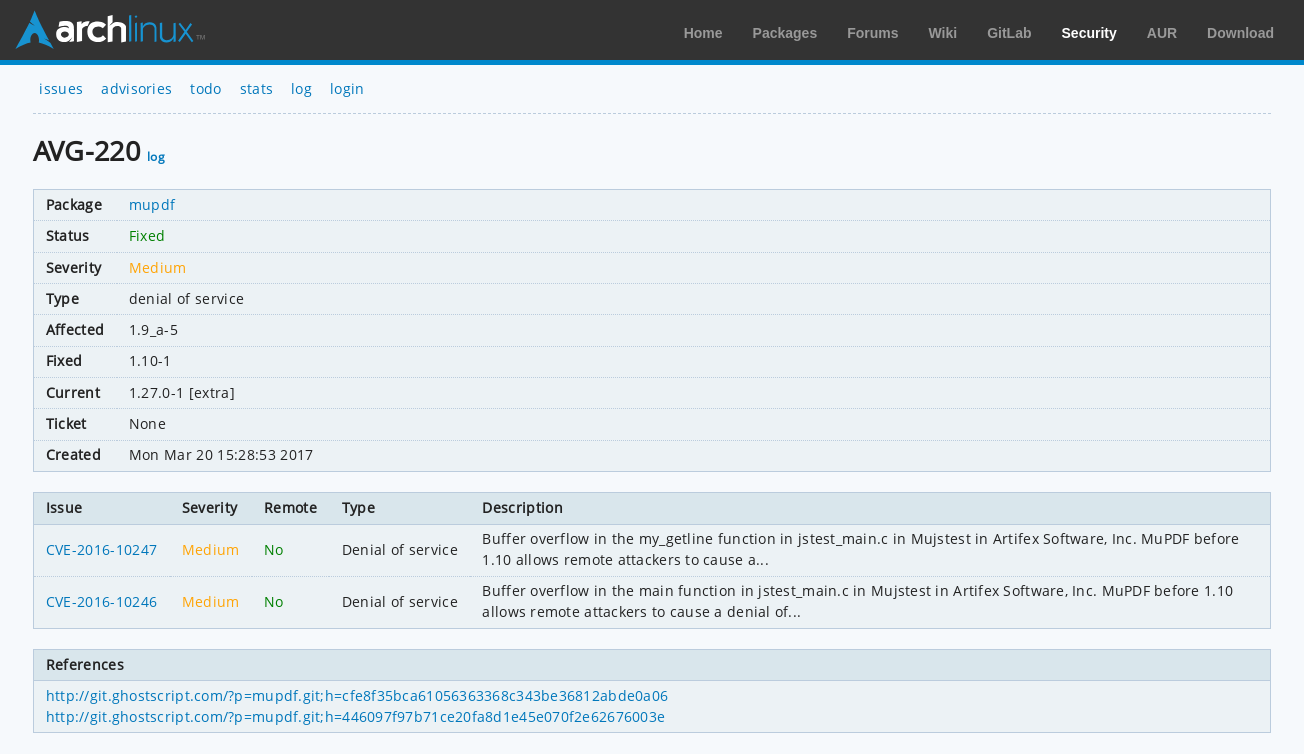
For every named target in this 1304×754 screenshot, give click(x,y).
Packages (785, 33)
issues (61, 88)
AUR (1162, 33)
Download (1240, 33)
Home (703, 33)
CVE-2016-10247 (101, 549)
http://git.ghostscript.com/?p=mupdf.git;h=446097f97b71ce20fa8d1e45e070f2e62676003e (355, 716)
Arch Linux (110, 30)
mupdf (152, 204)
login (347, 88)
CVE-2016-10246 (101, 601)
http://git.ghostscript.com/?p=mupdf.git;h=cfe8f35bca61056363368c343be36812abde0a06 (357, 695)
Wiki (943, 33)
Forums (872, 33)
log (301, 88)
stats (257, 88)
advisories (136, 88)
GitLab (1009, 33)
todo (205, 88)
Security (1089, 33)
